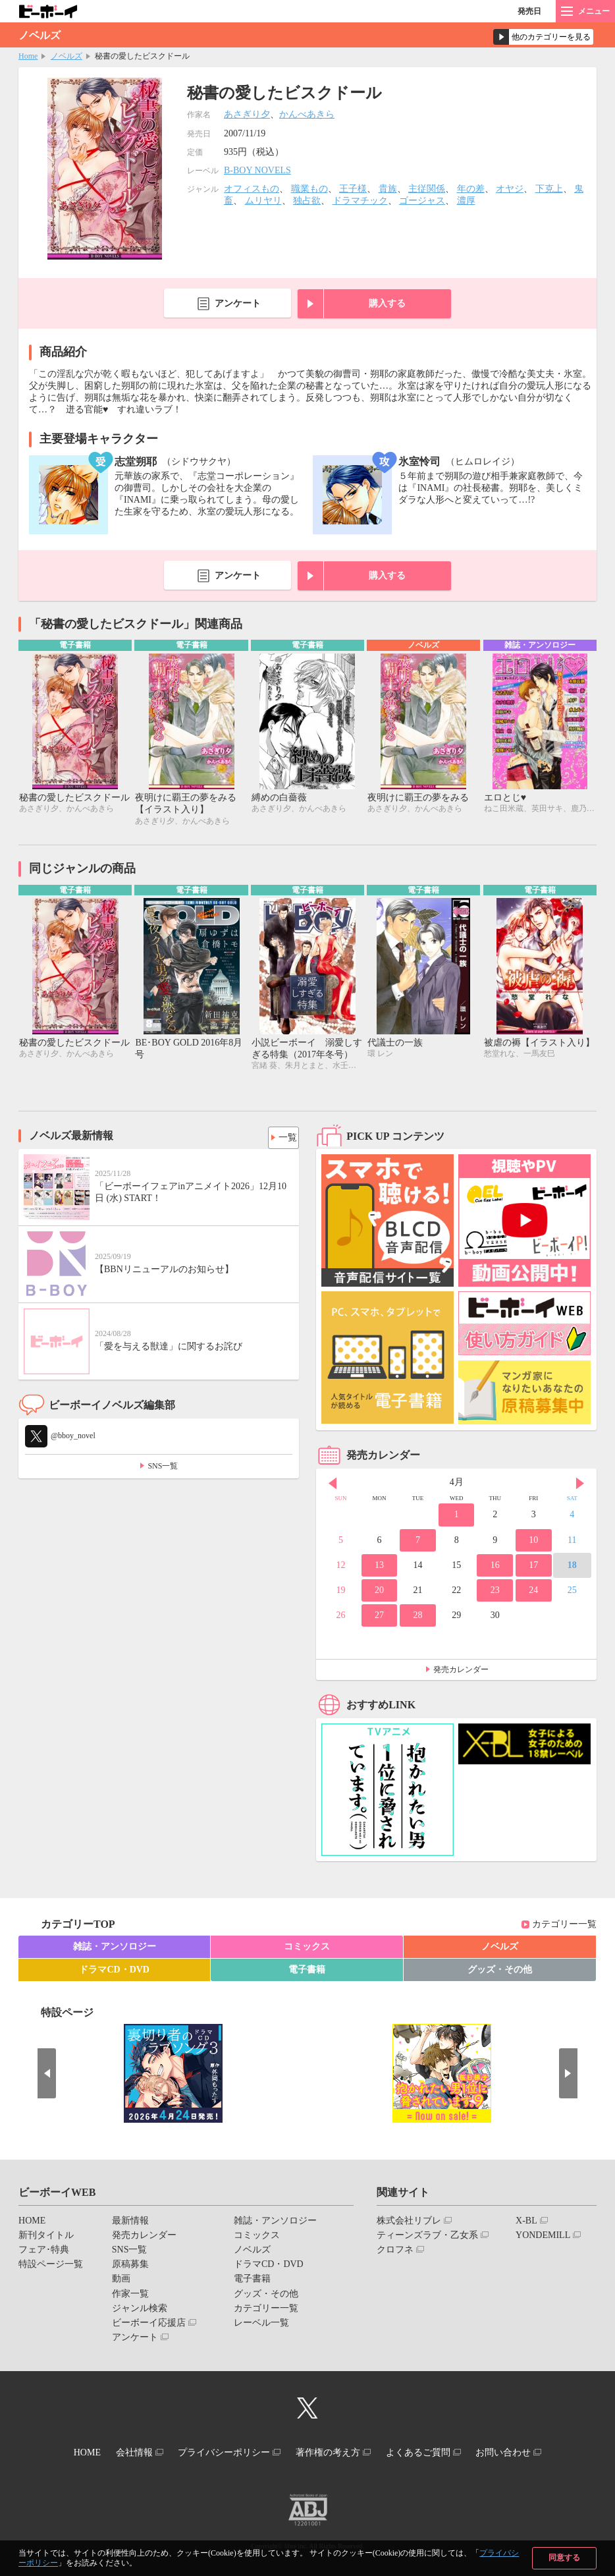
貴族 (388, 189)
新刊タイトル (46, 2238)
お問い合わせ (524, 2454)
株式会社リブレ (409, 2223)
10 (533, 1543)
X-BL (526, 2223)
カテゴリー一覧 (564, 1927)
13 (379, 1568)
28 (418, 1618)
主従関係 (426, 189)
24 (533, 1593)
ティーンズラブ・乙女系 (427, 2238)
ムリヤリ (263, 201)
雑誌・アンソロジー (114, 1949)
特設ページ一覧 (50, 2267)
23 (495, 1593)
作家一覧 (130, 2296)
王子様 (353, 189)
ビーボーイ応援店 (149, 2326)
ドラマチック (360, 201)
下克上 (549, 189)
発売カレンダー (461, 1672)
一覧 (284, 1137)
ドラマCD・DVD (114, 1973)
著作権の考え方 (332, 2454)
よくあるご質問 (430, 2454)
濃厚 (466, 201)
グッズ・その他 (500, 1973)
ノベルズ (66, 56)
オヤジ (509, 189)
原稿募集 (130, 2267)
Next (580, 1486)
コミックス (307, 1949)
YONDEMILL (543, 2238)
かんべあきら (306, 114)
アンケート (238, 303)
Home (28, 56)
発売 (529, 11)
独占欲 (307, 201)
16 (495, 1568)
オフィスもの (251, 189)
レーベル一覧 (261, 2326)
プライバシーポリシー (220, 2454)
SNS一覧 (162, 1469)
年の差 (471, 189)
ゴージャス (422, 201)
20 (379, 1593)
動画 (121, 2282)
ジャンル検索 (139, 2311)
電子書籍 (306, 1973)
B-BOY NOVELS (257, 170)
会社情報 (121, 2454)
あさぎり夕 (247, 114)
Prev (332, 1486)
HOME (31, 2223)
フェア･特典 (43, 2253)
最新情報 (130, 2223)
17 (533, 1568)
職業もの (309, 189)
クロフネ (395, 2253)
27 (379, 1618)
